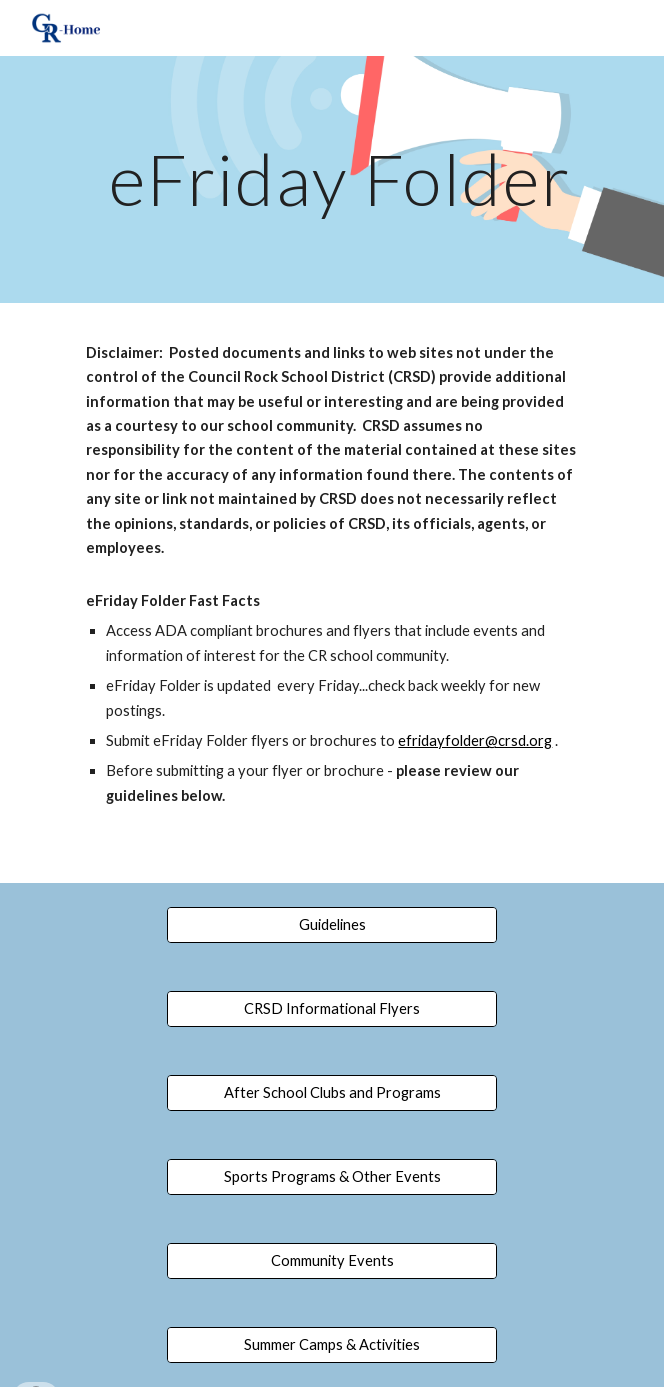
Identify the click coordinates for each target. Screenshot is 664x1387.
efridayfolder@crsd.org (475, 740)
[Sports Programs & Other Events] (331, 1177)
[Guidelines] (331, 925)
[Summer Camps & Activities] (331, 1345)
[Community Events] (331, 1261)
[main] (331, 179)
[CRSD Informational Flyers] (331, 1009)
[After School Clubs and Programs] (331, 1093)
